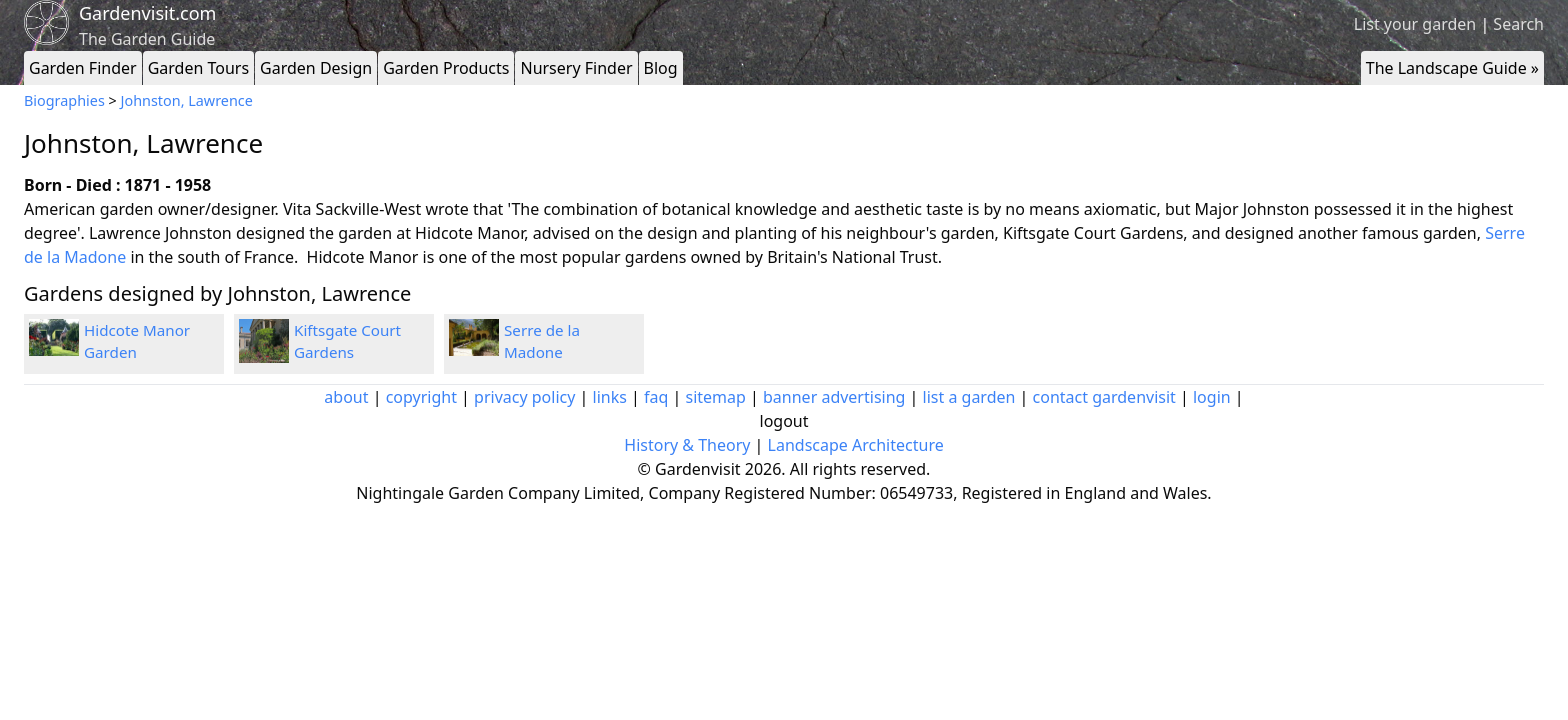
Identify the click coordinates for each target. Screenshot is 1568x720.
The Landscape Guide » (1452, 68)
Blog (661, 68)
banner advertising (834, 397)
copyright (421, 397)
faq (656, 397)
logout (784, 421)
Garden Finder (83, 68)
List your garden (1415, 24)
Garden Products (446, 68)
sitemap (716, 397)
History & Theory (687, 445)
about (346, 397)
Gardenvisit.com (147, 13)
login (1212, 397)
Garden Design (316, 68)
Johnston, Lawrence (187, 100)
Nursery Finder (576, 68)
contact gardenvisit (1104, 397)
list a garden (969, 397)
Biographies (64, 100)
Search (1518, 24)
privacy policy (524, 397)
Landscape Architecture (856, 445)
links (610, 397)
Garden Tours (198, 68)
